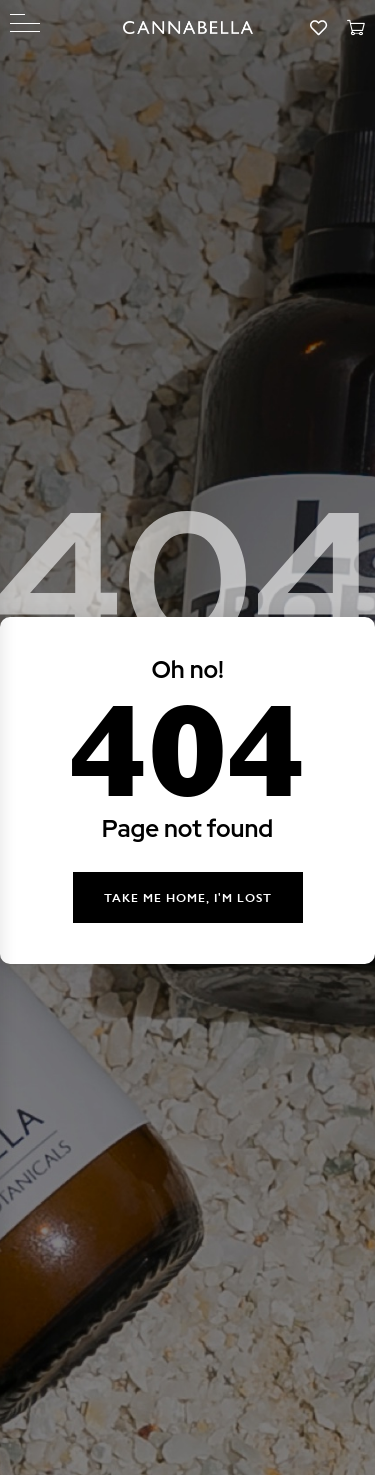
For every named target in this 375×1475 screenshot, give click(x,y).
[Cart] (355, 28)
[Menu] (25, 24)
